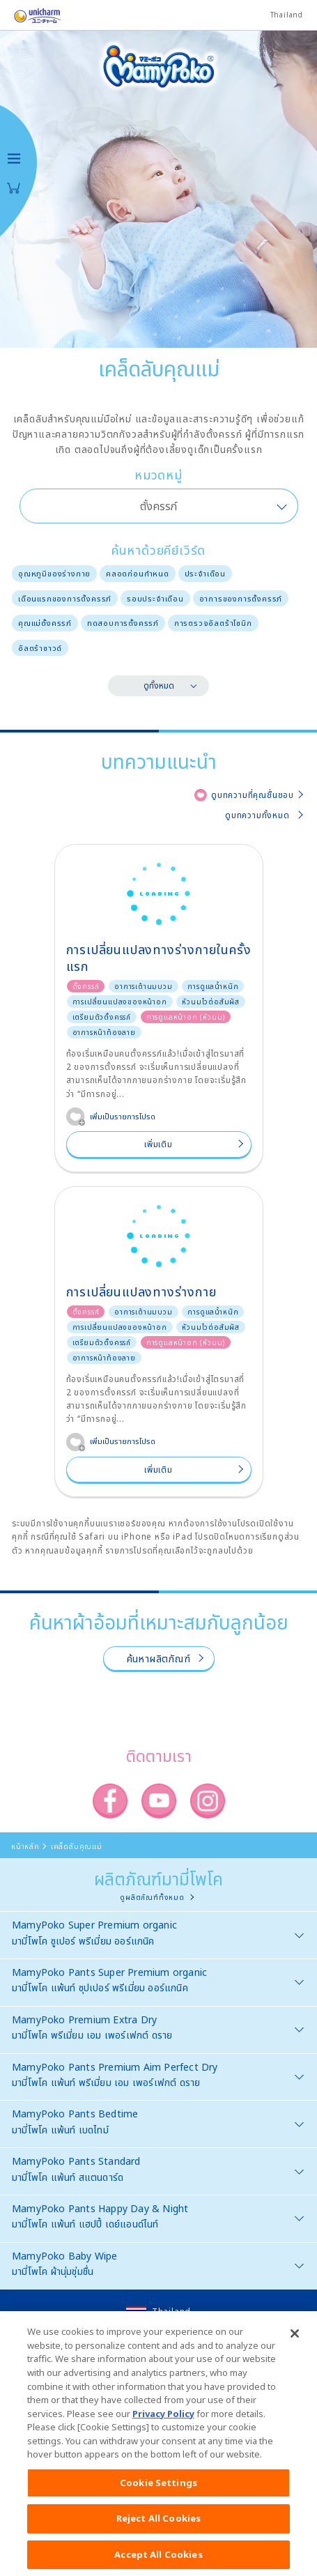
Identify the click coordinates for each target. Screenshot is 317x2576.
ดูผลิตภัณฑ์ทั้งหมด (152, 1897)
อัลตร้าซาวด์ (40, 648)
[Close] (294, 2341)
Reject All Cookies (158, 2526)
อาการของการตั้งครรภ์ (241, 598)
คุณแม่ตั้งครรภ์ (45, 623)
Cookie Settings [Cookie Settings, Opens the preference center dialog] (158, 2490)
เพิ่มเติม (158, 1144)
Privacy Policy (163, 2421)
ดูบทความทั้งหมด (257, 815)
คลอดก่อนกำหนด (137, 573)
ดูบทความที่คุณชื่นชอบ (252, 795)
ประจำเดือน (205, 573)
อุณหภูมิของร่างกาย (54, 573)
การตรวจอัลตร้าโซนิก (213, 623)
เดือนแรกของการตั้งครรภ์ (64, 598)
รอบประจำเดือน (155, 598)
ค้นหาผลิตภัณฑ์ (159, 1658)
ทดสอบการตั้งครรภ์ (123, 623)
